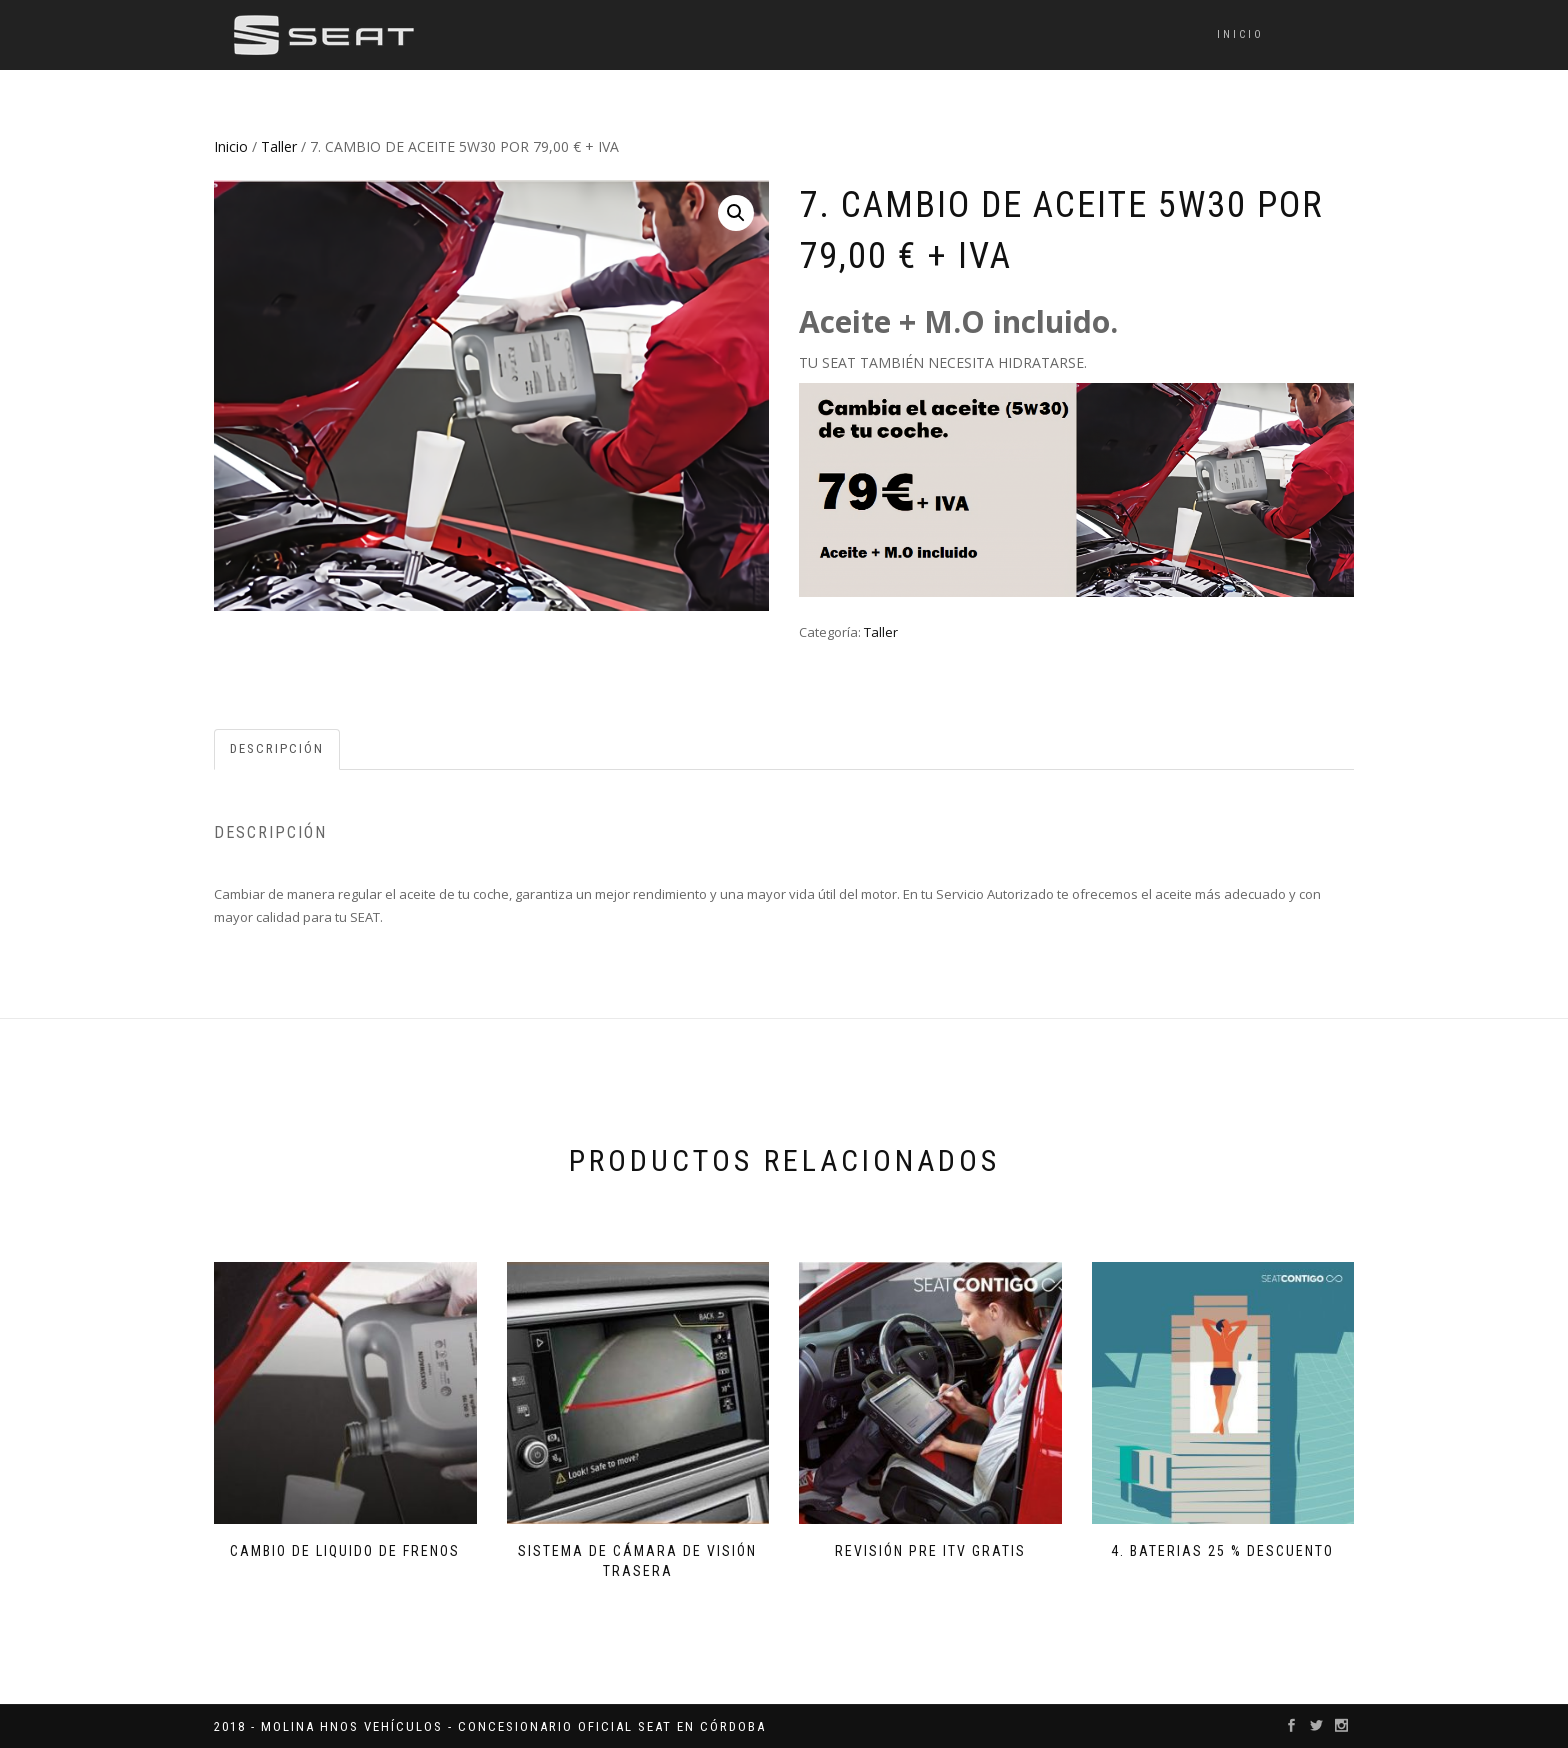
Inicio (1240, 34)
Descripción (277, 748)
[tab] (278, 749)
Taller (279, 146)
